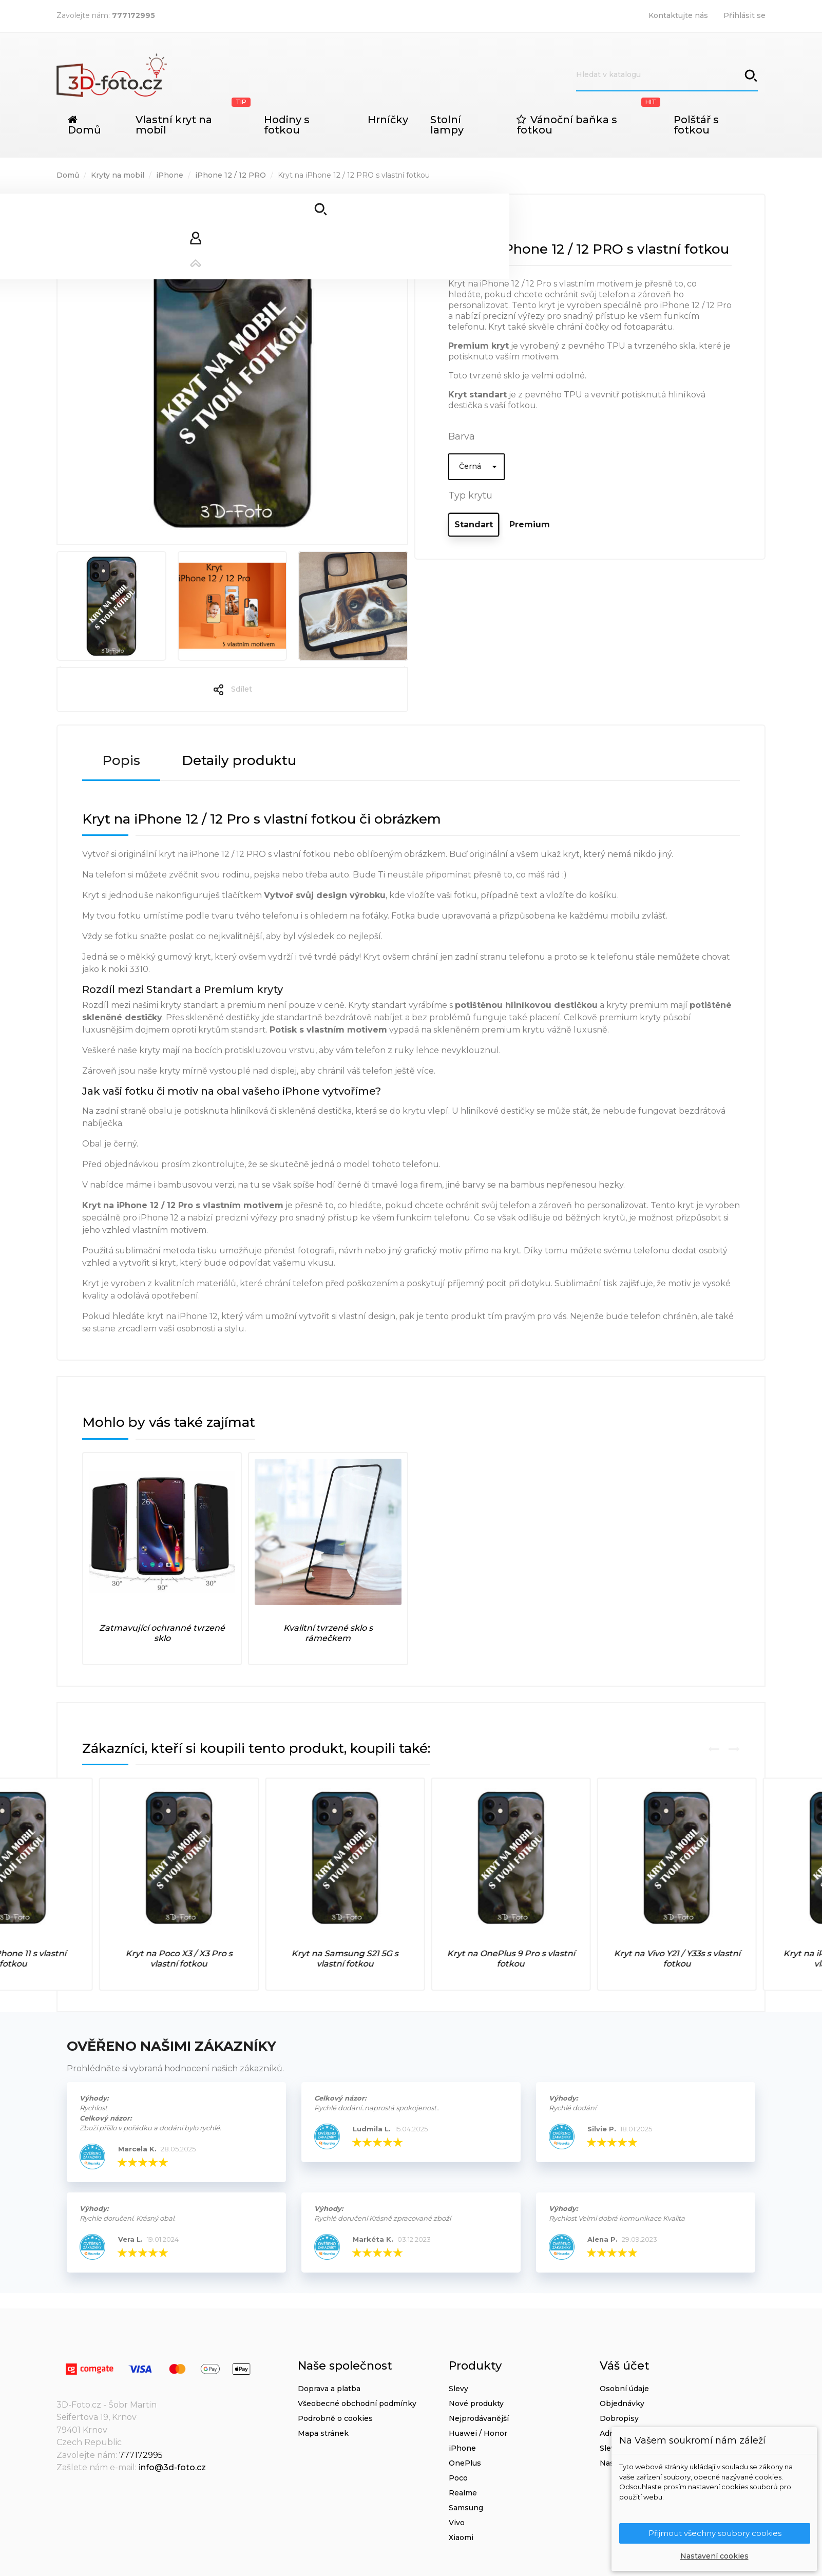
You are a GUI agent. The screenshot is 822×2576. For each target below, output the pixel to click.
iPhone (462, 2448)
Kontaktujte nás (678, 15)
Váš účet (624, 2366)
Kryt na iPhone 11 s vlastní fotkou (162, 1959)
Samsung (466, 2507)
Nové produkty (476, 2403)
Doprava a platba (329, 2388)
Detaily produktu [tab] (239, 760)
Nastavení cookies (714, 2556)
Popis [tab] (121, 760)
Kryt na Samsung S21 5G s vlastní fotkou (494, 1959)
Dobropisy (619, 2418)
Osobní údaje (624, 2388)
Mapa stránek (323, 2433)
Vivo (457, 2522)
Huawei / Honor (478, 2433)
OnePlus (465, 2463)
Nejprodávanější (479, 2418)
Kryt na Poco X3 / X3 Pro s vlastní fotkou (328, 1959)
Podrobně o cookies (335, 2418)
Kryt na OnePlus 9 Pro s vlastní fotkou (660, 1959)
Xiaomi (461, 2537)
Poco (458, 2478)
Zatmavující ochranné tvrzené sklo (162, 1633)
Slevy (458, 2388)
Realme (463, 2492)
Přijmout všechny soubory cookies (714, 2532)
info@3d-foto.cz (172, 2467)
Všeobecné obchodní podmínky (357, 2403)
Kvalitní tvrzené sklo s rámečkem (328, 1633)
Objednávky (622, 2403)
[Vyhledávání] (667, 75)
